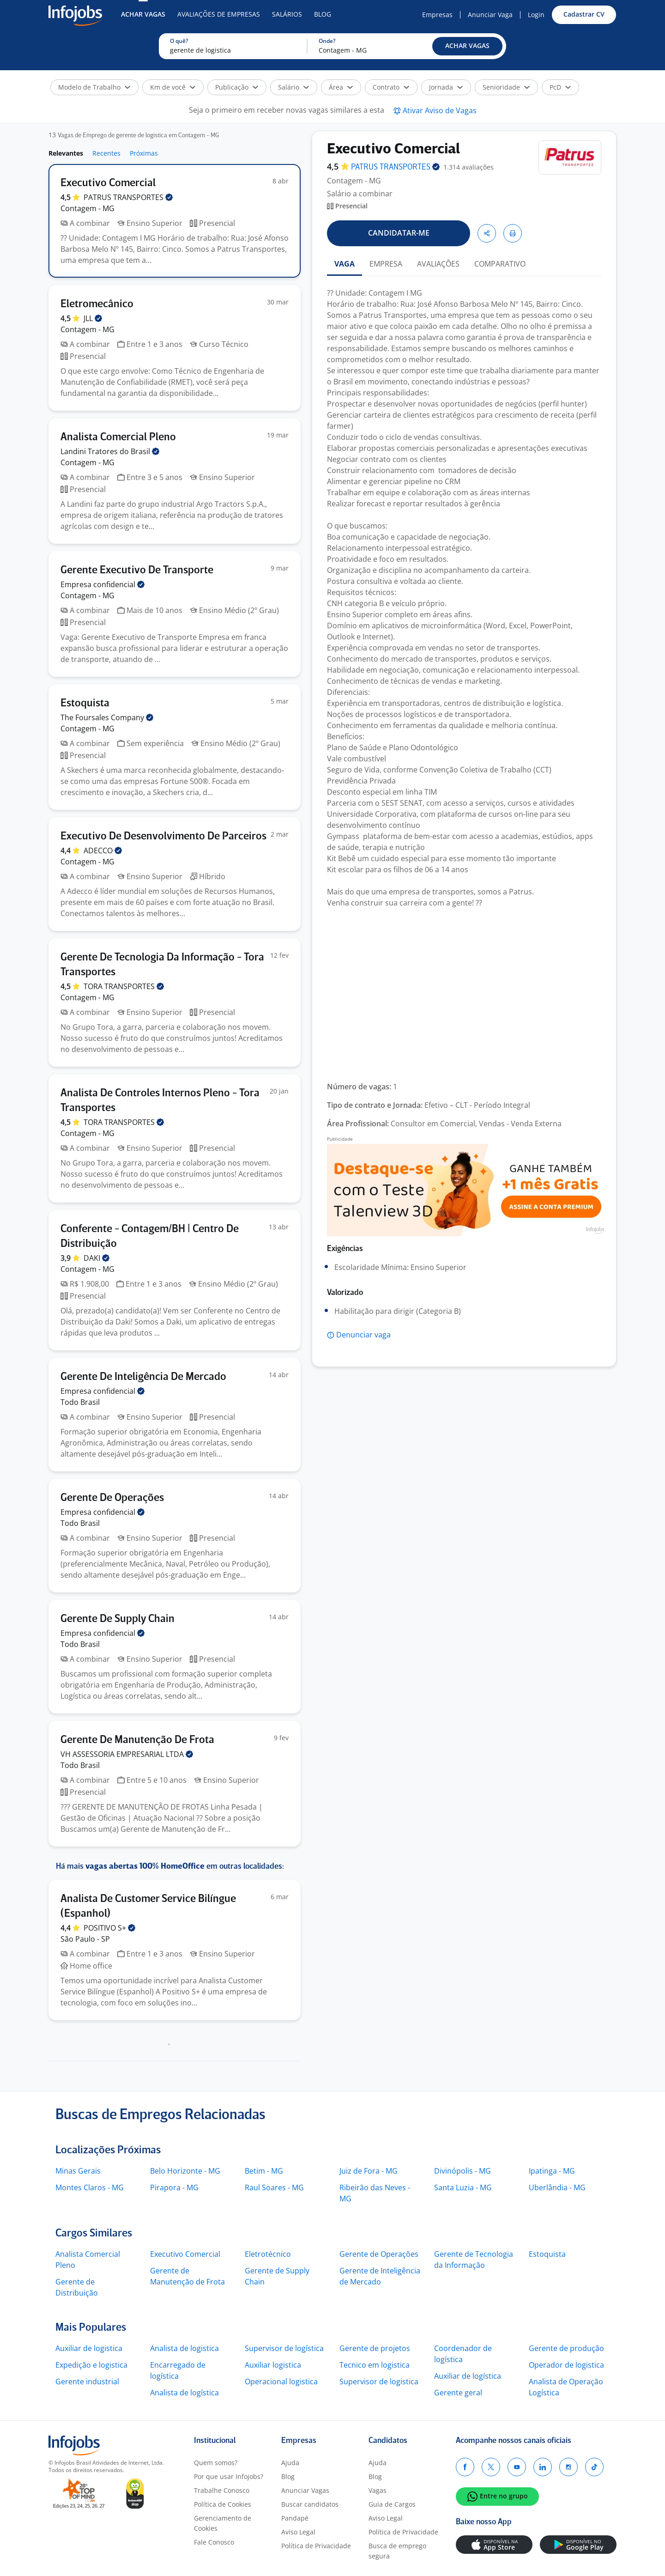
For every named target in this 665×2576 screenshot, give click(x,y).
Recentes (106, 153)
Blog (322, 14)
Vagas (378, 2490)
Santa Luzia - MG (463, 2187)
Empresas (437, 14)
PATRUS (128, 197)
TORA (124, 986)
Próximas (144, 153)
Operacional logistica (281, 2381)
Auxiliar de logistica (88, 2348)
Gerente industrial (87, 2381)
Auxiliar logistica (273, 2365)
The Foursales (106, 717)
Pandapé (294, 2518)
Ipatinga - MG (552, 2171)
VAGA (344, 264)
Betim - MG (264, 2171)
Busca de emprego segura (397, 2550)
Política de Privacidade (316, 2545)
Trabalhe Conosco (221, 2490)
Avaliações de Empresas (218, 14)
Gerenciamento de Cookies (222, 2523)
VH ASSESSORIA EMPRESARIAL (126, 1754)
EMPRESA (385, 264)
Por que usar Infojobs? (228, 2476)
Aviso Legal (298, 2531)
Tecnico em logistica (374, 2365)
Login (536, 14)
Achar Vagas (143, 14)
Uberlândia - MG (557, 2187)
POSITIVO (109, 1928)
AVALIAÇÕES (438, 264)
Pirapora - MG (174, 2187)
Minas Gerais (78, 2171)
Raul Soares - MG (274, 2187)
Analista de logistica (184, 2348)
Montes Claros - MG (89, 2187)
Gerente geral (458, 2393)
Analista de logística (184, 2393)
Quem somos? (215, 2462)
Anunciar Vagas (305, 2490)
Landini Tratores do (109, 451)
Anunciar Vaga (490, 14)
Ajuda (290, 2462)
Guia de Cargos (392, 2504)
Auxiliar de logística (467, 2376)
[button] (467, 46)
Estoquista (547, 2254)
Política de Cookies (222, 2504)
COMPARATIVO (500, 264)
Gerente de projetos (374, 2348)
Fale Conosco (214, 2542)
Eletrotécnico (268, 2254)
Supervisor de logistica (378, 2381)
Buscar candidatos (310, 2504)
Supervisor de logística (284, 2348)
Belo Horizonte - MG (185, 2171)
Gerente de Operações (378, 2254)
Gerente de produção (566, 2348)
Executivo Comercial (185, 2254)
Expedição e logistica (91, 2365)
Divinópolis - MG (462, 2171)
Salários (287, 14)
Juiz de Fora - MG (368, 2171)
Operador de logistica (566, 2365)
